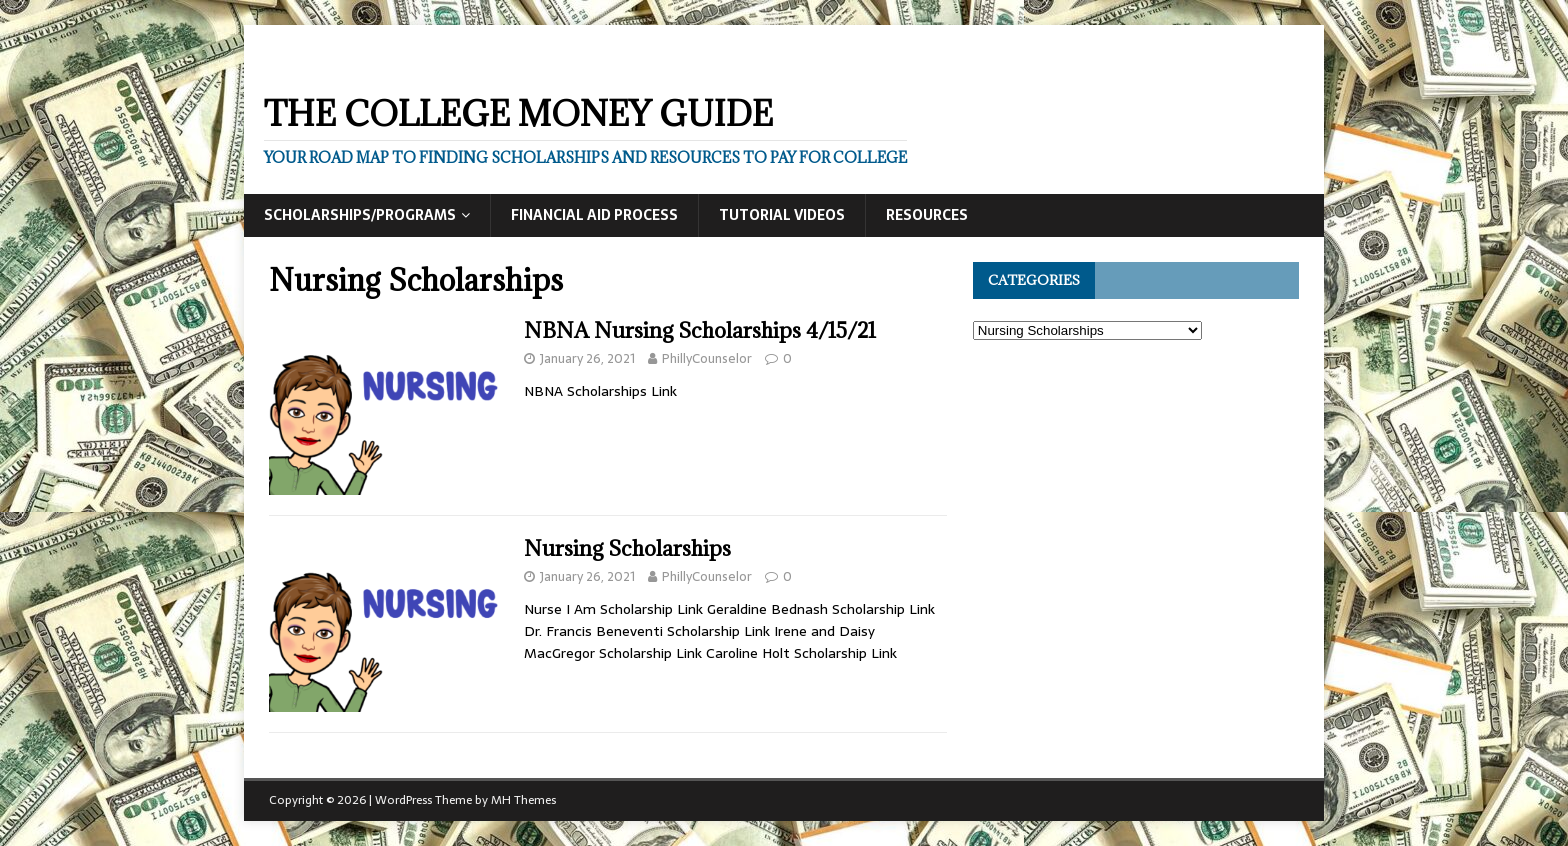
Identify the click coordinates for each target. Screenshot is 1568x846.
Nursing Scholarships (627, 548)
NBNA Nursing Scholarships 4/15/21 (700, 330)
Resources (927, 215)
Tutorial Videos (782, 215)
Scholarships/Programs (360, 215)
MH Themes (523, 800)
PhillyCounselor (707, 358)
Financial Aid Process (594, 215)
